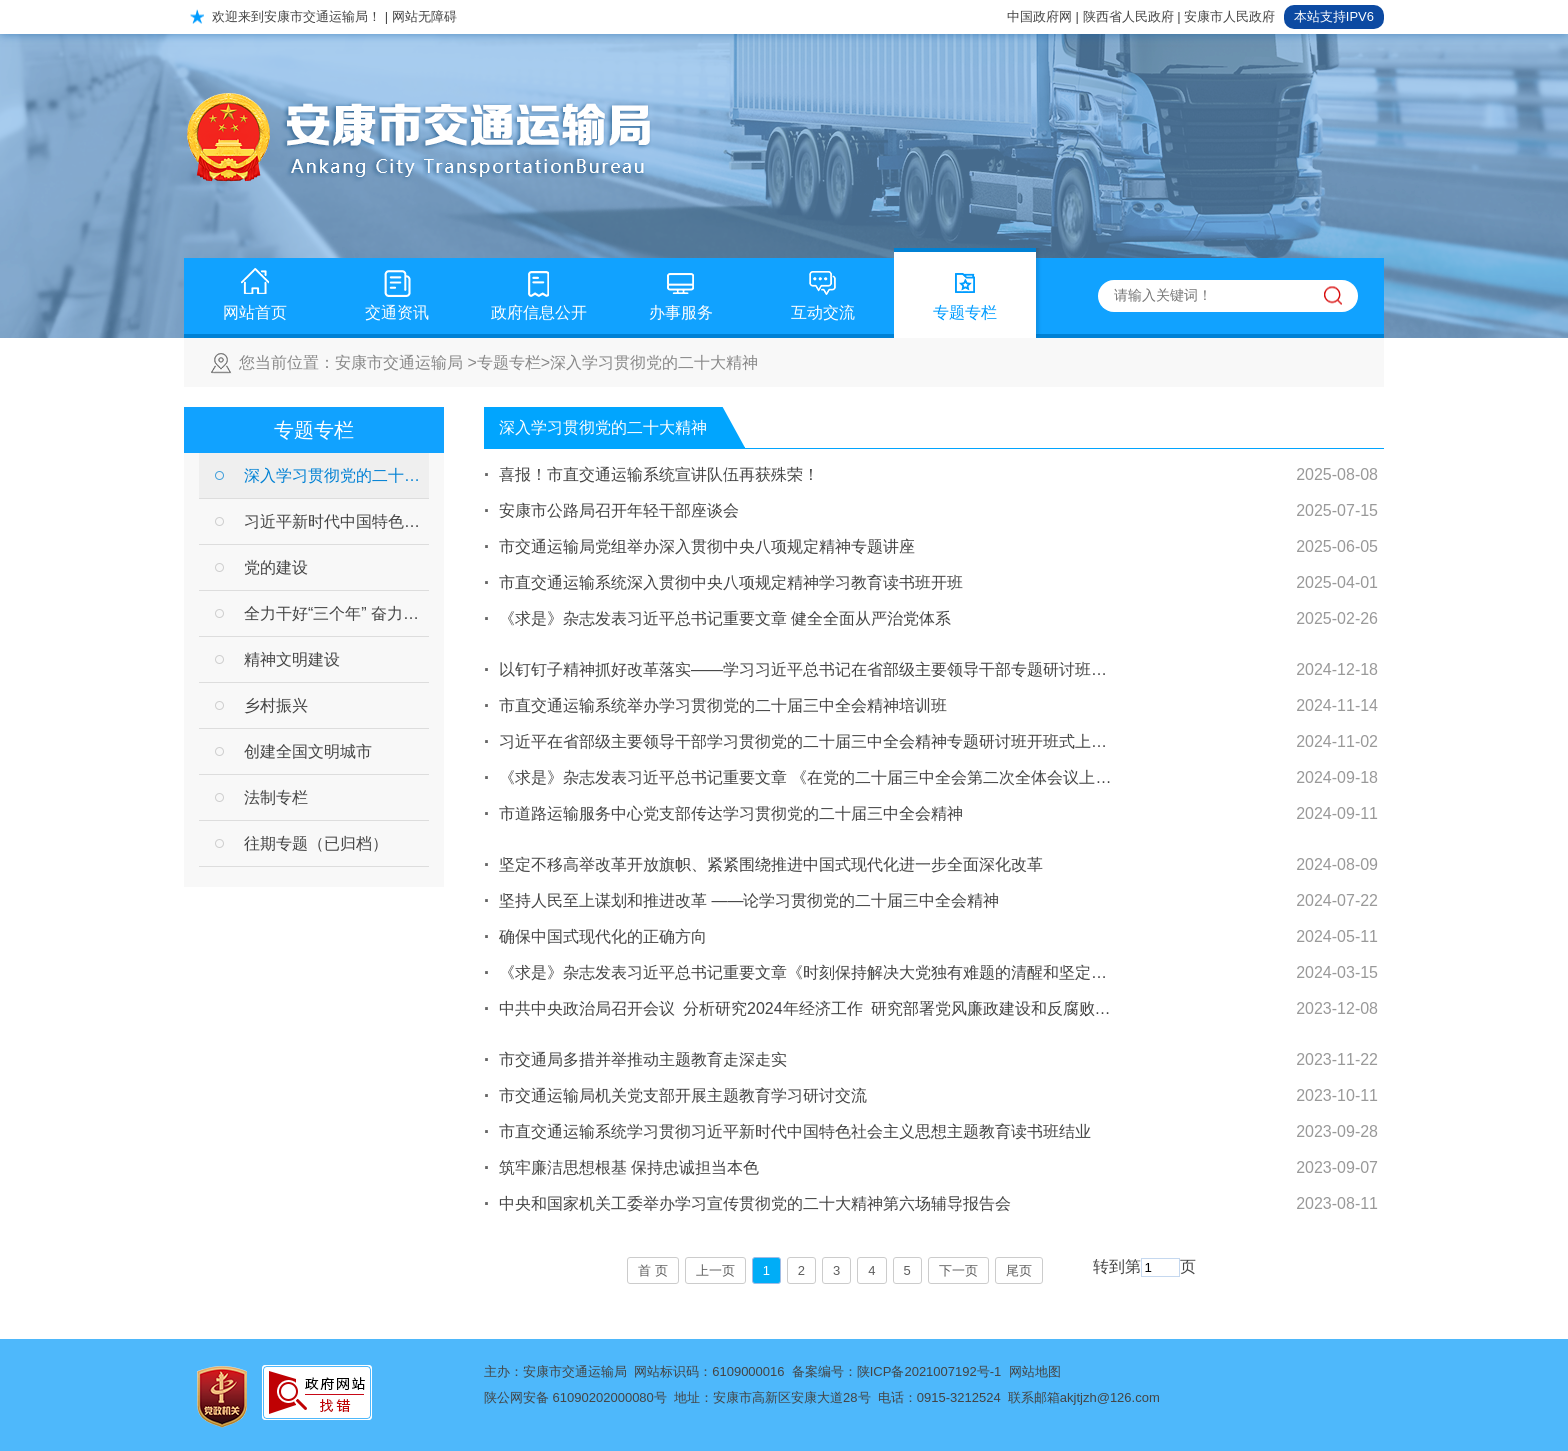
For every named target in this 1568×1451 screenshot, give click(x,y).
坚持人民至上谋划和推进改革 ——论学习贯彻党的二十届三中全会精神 (749, 900)
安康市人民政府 (1229, 16)
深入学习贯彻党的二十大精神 (654, 362)
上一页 (715, 1270)
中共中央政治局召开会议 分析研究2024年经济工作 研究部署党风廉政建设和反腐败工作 (806, 1008)
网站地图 (1035, 1371)
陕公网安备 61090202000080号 (575, 1397)
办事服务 (681, 289)
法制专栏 (276, 797)
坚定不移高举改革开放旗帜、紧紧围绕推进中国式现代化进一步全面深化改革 (771, 864)
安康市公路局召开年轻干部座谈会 (619, 510)
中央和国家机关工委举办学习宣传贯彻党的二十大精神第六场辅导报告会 (755, 1203)
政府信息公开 (539, 289)
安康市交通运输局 (399, 362)
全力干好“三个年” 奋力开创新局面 (336, 613)
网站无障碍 (424, 16)
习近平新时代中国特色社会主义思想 (336, 521)
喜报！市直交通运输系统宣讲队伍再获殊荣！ (659, 474)
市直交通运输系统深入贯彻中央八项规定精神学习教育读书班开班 (731, 582)
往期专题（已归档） (316, 843)
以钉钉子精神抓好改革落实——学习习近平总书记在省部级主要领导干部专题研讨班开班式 (806, 669)
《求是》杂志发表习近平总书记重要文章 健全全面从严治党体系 (725, 618)
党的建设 (276, 567)
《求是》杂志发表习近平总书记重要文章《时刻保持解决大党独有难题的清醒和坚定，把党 (806, 972)
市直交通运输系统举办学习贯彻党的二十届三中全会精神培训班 (723, 705)
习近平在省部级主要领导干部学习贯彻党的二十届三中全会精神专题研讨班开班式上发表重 (806, 741)
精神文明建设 (292, 659)
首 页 (653, 1270)
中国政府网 (1039, 16)
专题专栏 (965, 289)
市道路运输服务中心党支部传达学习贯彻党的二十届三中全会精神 (731, 813)
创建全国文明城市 (308, 751)
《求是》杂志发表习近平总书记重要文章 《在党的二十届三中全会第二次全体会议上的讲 (806, 777)
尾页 (1019, 1270)
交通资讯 (397, 289)
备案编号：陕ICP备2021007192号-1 (897, 1371)
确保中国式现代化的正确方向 (603, 936)
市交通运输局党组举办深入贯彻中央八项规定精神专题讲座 (707, 546)
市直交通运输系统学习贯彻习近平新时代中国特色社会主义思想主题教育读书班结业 (795, 1131)
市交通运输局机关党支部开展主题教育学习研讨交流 (683, 1095)
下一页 (958, 1270)
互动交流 (823, 289)
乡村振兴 (276, 705)
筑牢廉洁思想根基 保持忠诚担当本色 (629, 1167)
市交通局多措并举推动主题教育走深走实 (643, 1059)
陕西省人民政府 (1128, 16)
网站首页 (255, 289)
